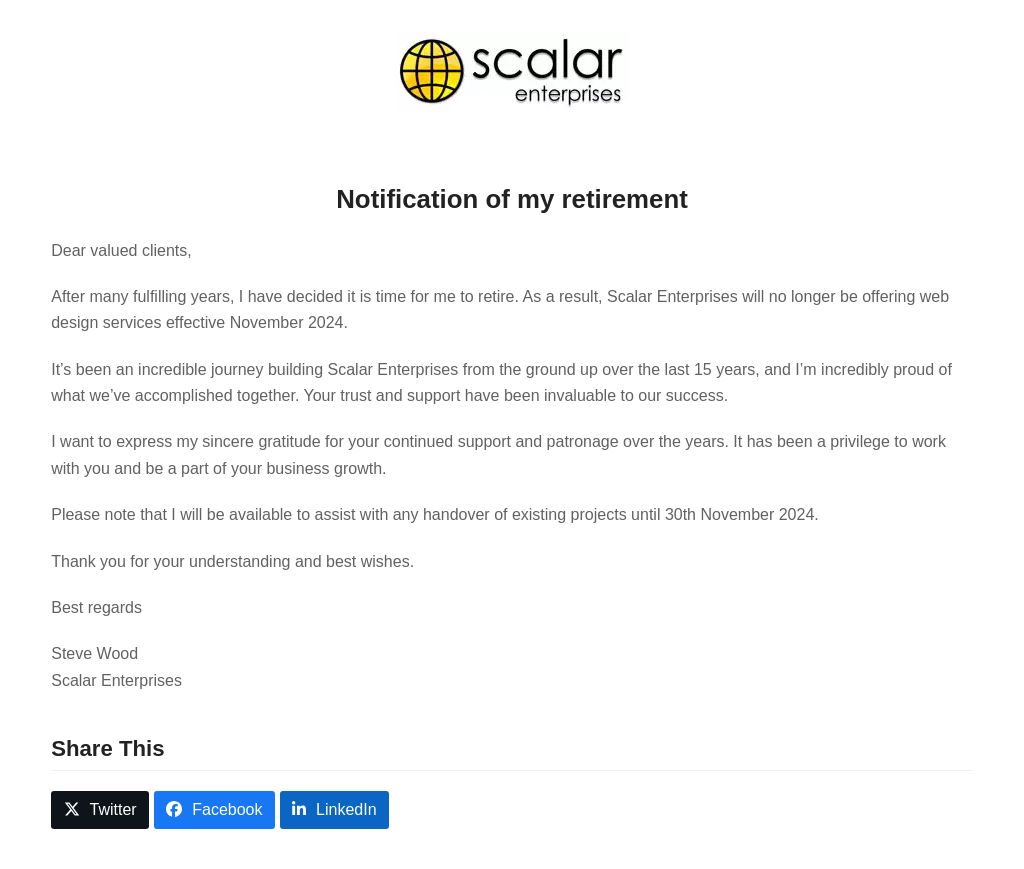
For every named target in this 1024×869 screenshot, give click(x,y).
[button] (100, 810)
